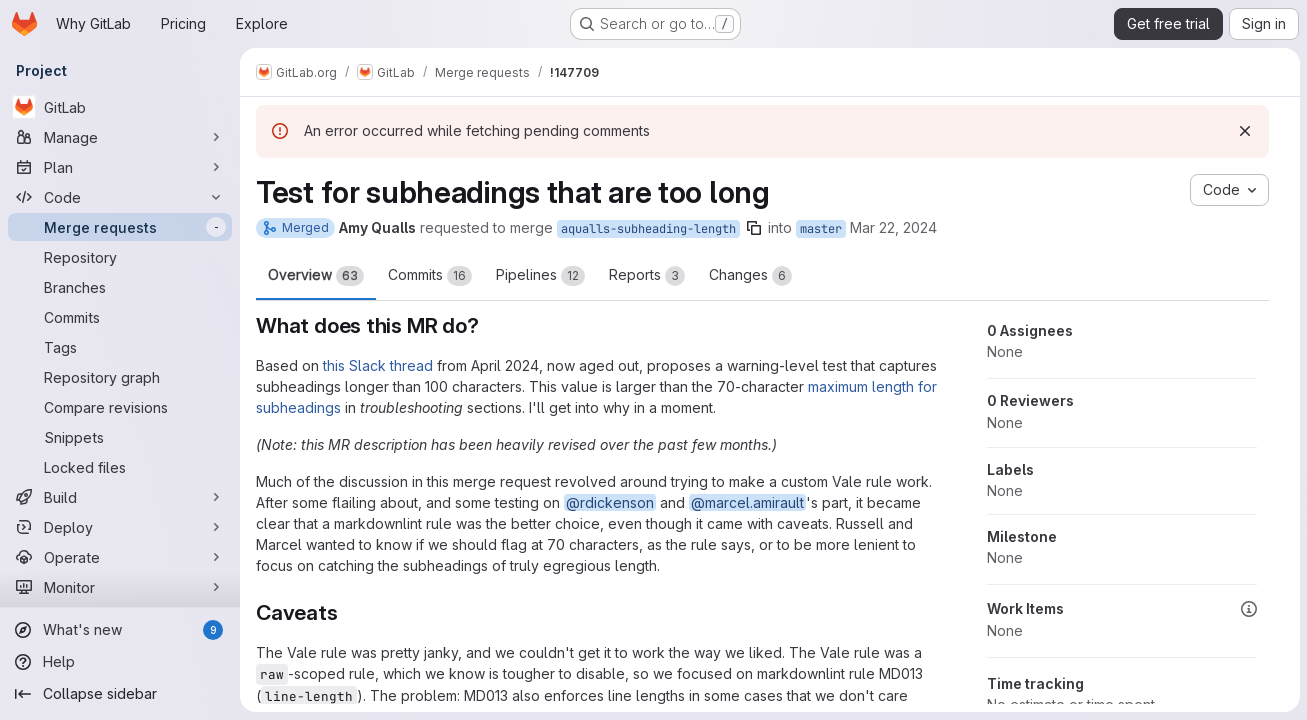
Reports (647, 276)
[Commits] (120, 317)
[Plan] (120, 167)
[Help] (120, 662)
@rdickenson (610, 502)
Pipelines (540, 276)
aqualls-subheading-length (648, 229)
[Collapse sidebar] (120, 694)
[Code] (120, 197)
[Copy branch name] (754, 228)
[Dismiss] (1244, 131)
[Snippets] (120, 437)
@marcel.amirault (747, 502)
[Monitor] (120, 587)
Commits (430, 276)
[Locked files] (120, 467)
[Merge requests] (120, 227)
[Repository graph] (120, 377)
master (821, 229)
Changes (750, 276)
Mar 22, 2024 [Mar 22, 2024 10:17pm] (893, 227)
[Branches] (120, 287)
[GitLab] (120, 107)
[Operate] (120, 557)
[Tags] (120, 347)
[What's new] (120, 630)
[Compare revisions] (120, 407)
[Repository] (120, 257)
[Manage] (120, 137)
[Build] (120, 497)
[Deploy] (120, 527)
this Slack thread (378, 365)
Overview (316, 276)
